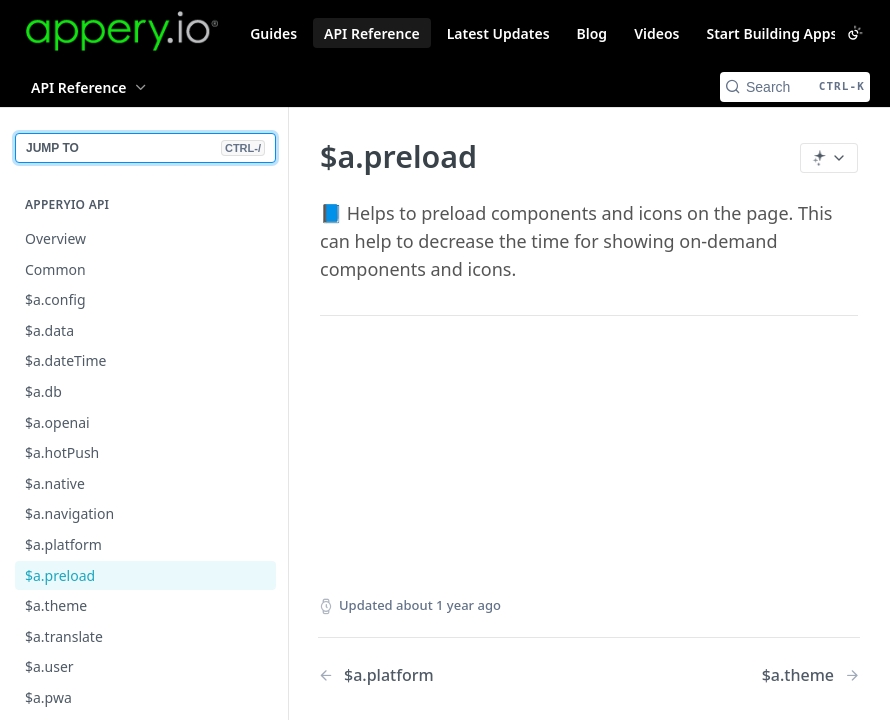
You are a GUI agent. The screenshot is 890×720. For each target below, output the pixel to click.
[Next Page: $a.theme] (811, 675)
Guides (273, 33)
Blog (592, 33)
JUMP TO (145, 148)
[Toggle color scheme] (855, 33)
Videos (656, 33)
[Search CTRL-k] (795, 87)
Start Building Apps (771, 33)
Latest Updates (498, 33)
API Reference (372, 33)
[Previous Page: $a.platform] (434, 675)
